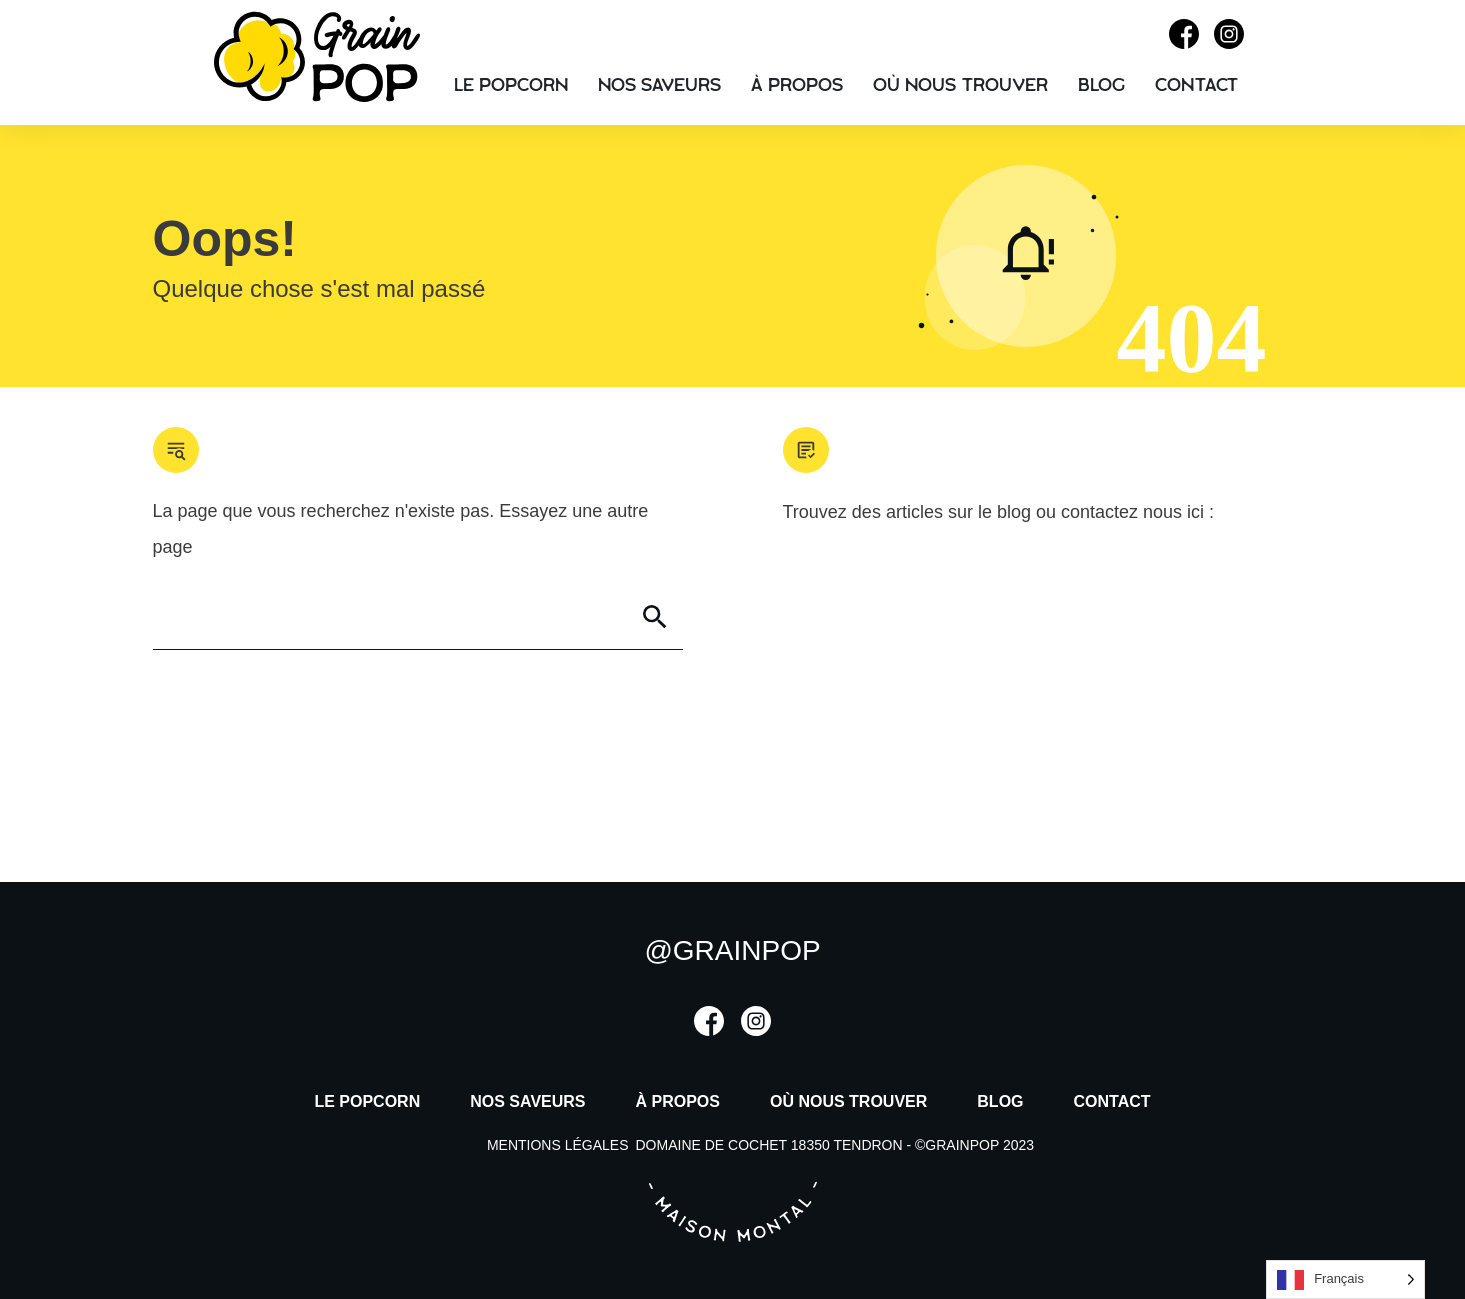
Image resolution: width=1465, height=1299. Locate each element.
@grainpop (732, 950)
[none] (1345, 1279)
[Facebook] (1184, 43)
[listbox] (1345, 1279)
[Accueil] (317, 96)
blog (1016, 512)
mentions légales (558, 1145)
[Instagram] (1229, 43)
